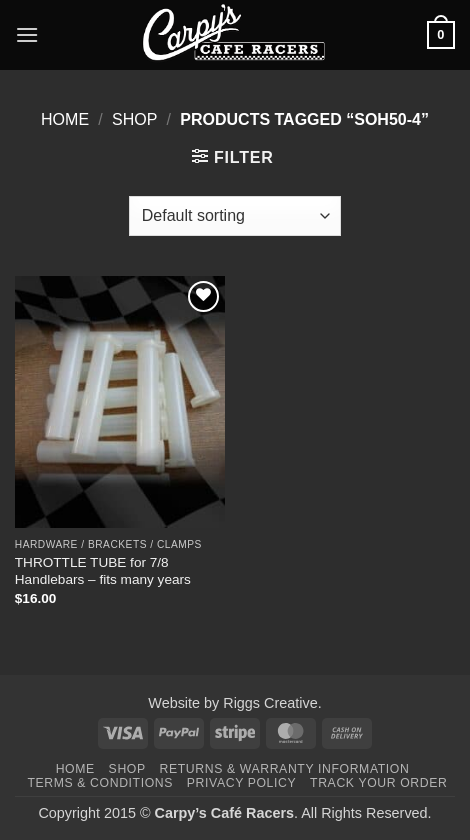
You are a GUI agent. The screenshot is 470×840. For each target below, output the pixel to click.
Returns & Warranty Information (285, 769)
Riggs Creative (270, 703)
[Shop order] (235, 216)
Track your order (378, 783)
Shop (134, 119)
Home (65, 119)
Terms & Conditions (100, 783)
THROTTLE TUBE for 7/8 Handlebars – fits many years (103, 571)
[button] (27, 34)
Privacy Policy (241, 783)
